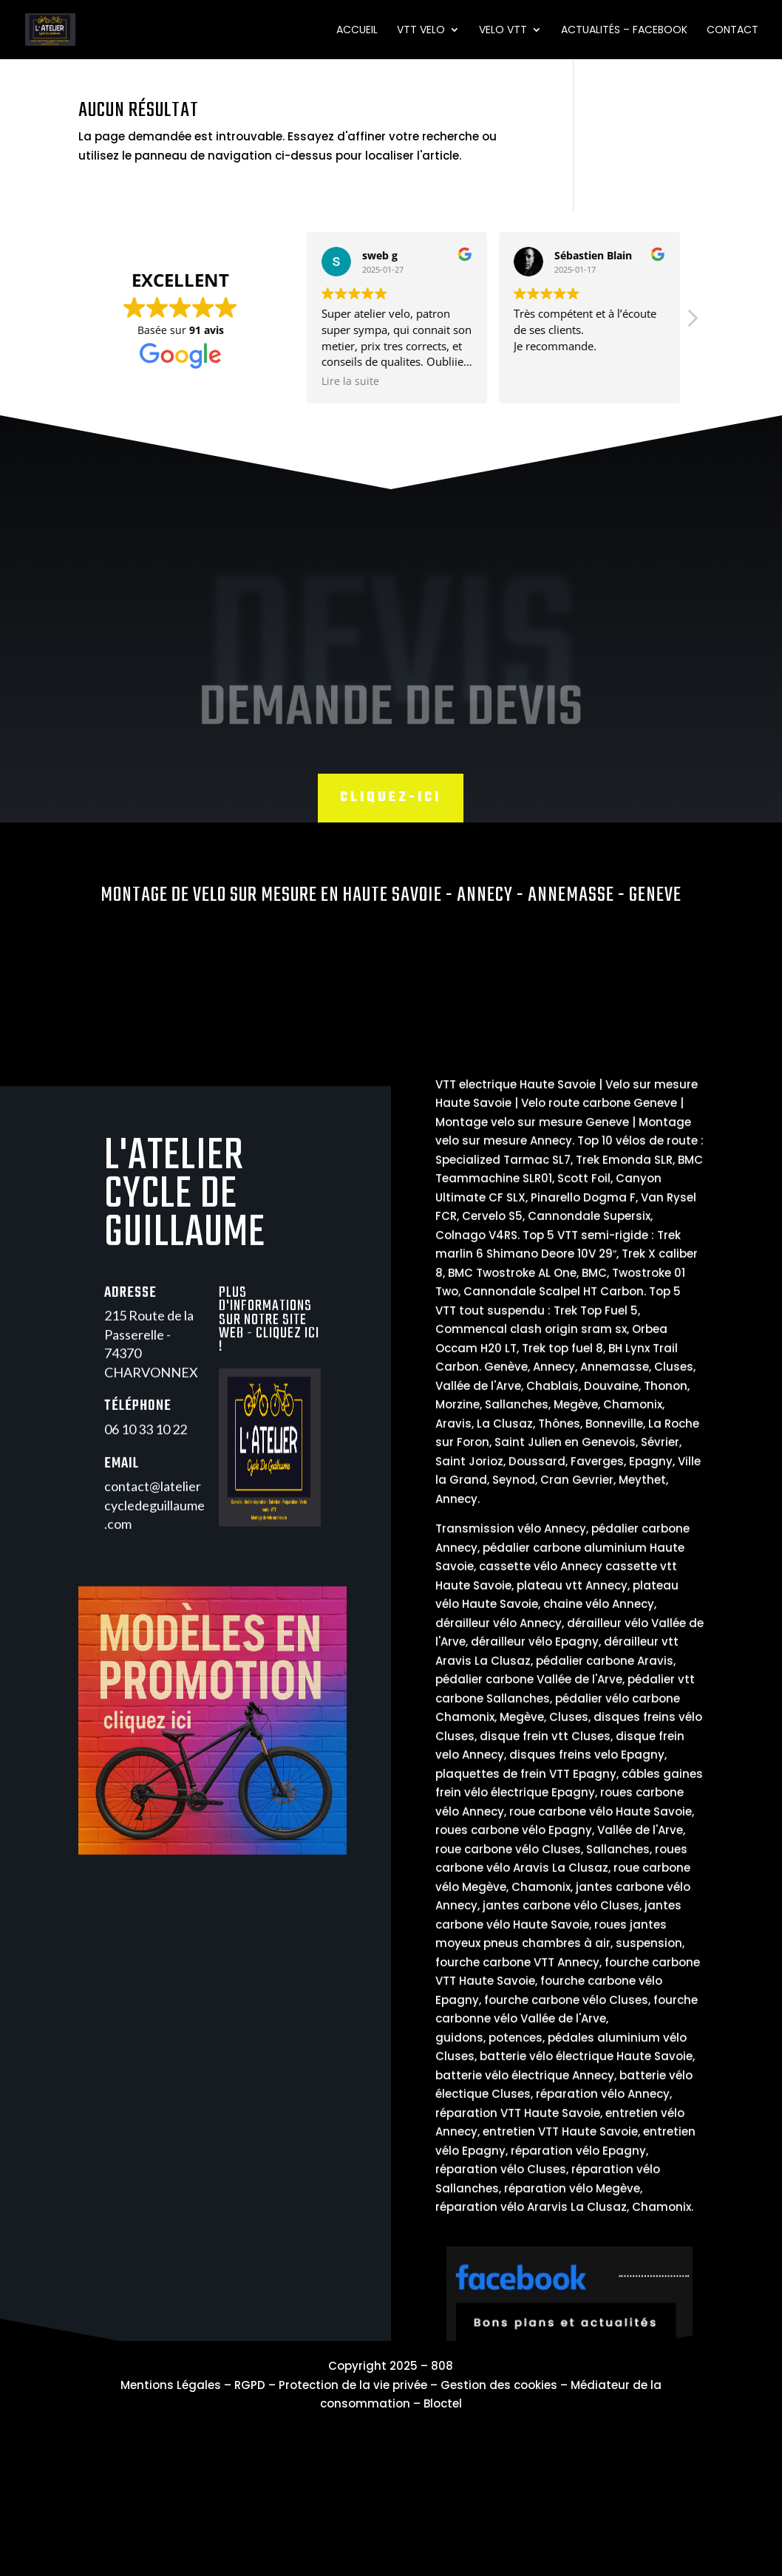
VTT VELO (421, 30)
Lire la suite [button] (236, 381)
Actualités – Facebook (624, 30)
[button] (578, 322)
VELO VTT (503, 30)
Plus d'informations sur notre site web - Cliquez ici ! (269, 1361)
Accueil (357, 30)
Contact (732, 30)
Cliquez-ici (390, 797)
